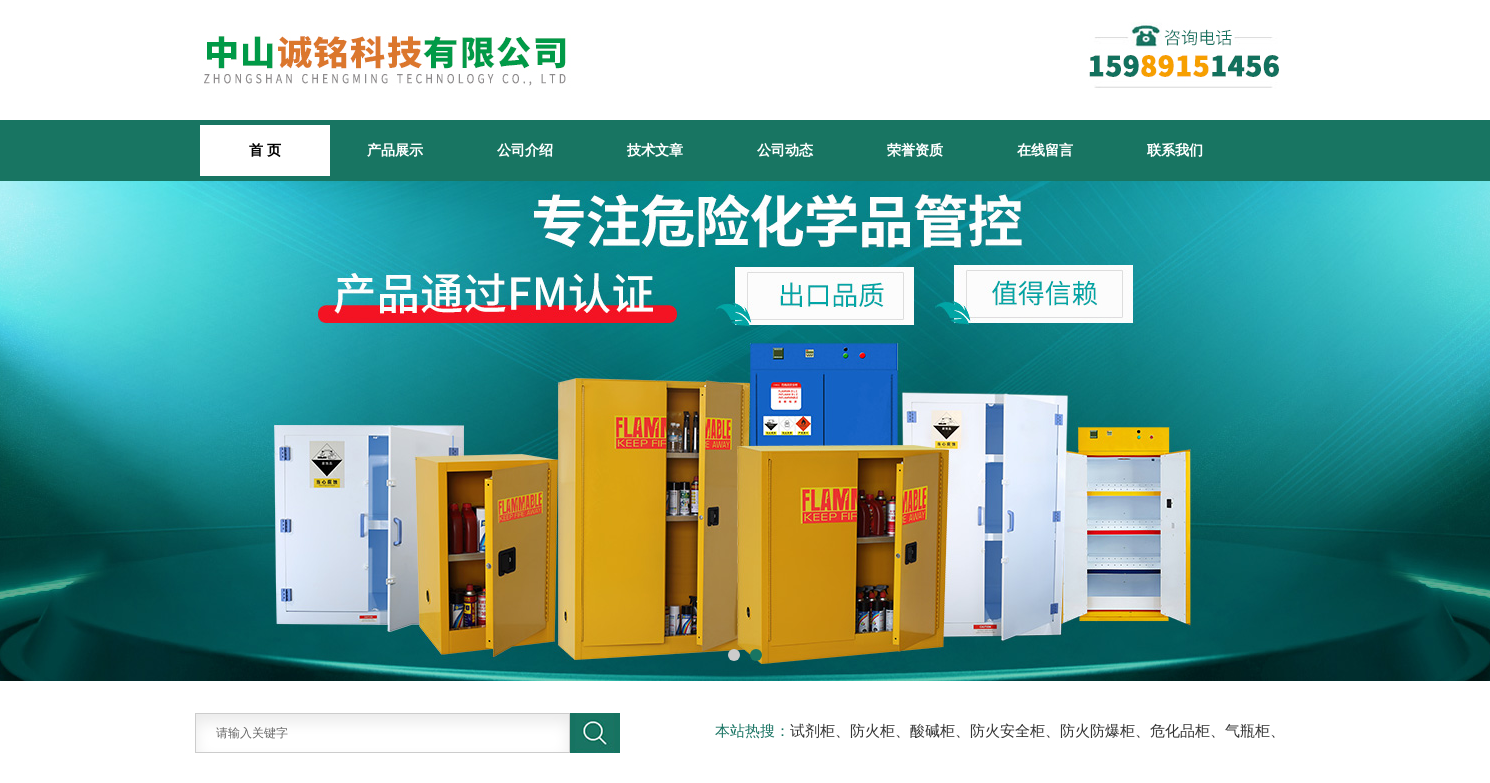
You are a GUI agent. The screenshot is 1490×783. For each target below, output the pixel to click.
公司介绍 (525, 150)
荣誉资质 (915, 150)
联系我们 (1175, 150)
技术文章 (655, 150)
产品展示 (395, 150)
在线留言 (1045, 150)
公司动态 (785, 150)
